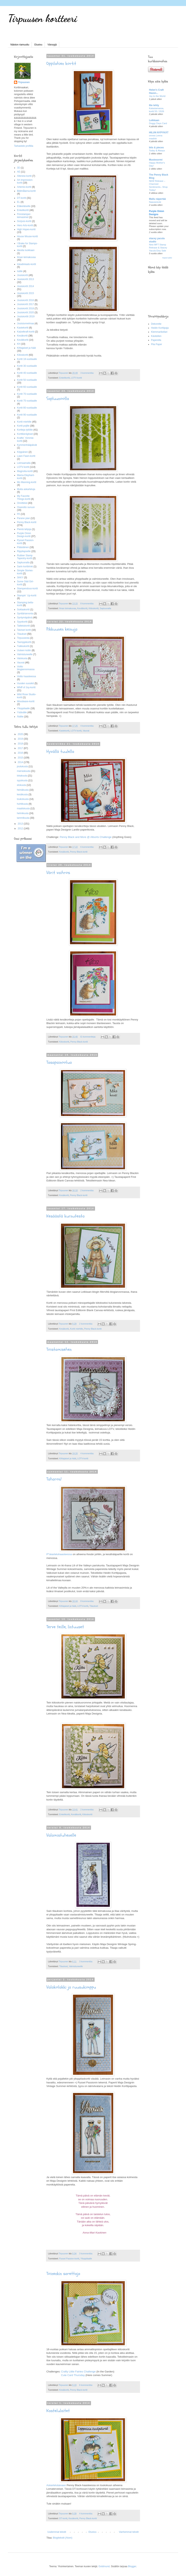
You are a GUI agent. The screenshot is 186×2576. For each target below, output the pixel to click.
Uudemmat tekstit (56, 2532)
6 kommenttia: (87, 847)
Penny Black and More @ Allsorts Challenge (86, 837)
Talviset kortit (24, 630)
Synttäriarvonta (25, 613)
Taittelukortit (23, 625)
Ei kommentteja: (88, 1036)
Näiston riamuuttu (19, 44)
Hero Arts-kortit (25, 225)
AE (18, 171)
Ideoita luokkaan (25, 250)
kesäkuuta (22, 794)
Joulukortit (22, 275)
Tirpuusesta (23, 638)
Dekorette (156, 323)
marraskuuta (24, 771)
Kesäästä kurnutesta (65, 1216)
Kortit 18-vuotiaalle (27, 359)
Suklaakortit (23, 609)
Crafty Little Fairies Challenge (78, 2371)
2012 (21, 828)
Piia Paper (156, 344)
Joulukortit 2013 (25, 279)
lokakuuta (22, 775)
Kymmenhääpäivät (27, 445)
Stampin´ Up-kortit (26, 595)
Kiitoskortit (94, 608)
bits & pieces (156, 147)
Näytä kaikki (167, 258)
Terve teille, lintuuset (65, 1627)
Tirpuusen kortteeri (42, 18)
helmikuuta (23, 813)
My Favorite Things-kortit (23, 497)
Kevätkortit (82, 608)
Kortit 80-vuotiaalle (27, 407)
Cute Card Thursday (73, 2375)
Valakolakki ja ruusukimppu (71, 1987)
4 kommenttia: (87, 726)
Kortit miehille (76, 1329)
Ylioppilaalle (86, 2258)
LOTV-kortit (76, 378)
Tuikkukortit (23, 646)
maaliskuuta (23, 808)
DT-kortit (63, 2518)
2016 (21, 752)
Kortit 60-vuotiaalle (27, 387)
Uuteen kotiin (24, 650)
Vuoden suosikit (25, 683)
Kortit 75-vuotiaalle (27, 400)
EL (18, 202)
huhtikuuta (23, 803)
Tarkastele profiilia (23, 146)
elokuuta (22, 785)
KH (18, 343)
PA (18, 514)
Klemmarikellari (159, 331)
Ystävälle (22, 712)
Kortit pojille (23, 425)
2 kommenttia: (87, 1190)
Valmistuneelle (76, 1966)
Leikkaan (154, 120)
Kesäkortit (64, 852)
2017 (21, 748)
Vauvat (86, 730)
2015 (21, 757)
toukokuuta (23, 799)
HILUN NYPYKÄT (158, 132)
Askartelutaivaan (56, 2485)
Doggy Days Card (158, 123)
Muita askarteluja (26, 489)
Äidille (20, 716)
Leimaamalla (24, 463)
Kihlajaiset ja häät (67, 1458)
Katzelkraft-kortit (25, 331)
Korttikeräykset (25, 434)
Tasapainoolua (59, 1062)
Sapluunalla (105, 608)
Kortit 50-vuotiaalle (27, 380)
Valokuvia (22, 658)
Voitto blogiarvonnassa (25, 668)
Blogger (132, 2566)
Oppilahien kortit (61, 63)
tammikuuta (23, 817)
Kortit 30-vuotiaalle (27, 366)
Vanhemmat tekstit (129, 2532)
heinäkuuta (23, 789)
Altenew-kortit (24, 176)
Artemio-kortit (24, 187)
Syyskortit (22, 621)
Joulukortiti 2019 (25, 316)
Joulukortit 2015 (25, 293)
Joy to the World (157, 96)
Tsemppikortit (24, 642)
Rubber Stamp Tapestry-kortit (24, 557)
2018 (21, 743)
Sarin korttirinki (25, 566)
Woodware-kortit (25, 701)
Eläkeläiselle (23, 206)
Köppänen (22, 452)
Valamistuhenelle (61, 1835)
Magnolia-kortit (25, 471)
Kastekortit (64, 730)
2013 (21, 823)
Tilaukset (93, 1606)
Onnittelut (22, 503)
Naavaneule (155, 202)
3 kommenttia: (87, 373)
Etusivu (38, 44)
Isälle (20, 271)
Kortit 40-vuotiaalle (27, 373)
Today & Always (157, 150)
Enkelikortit (64, 378)
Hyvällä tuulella (60, 751)
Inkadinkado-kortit (26, 264)
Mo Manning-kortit (26, 482)
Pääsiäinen (23, 547)
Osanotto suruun (26, 507)
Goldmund (103, 2566)
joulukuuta (22, 766)
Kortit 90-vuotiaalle (27, 414)
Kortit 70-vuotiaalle (27, 394)
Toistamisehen (59, 1349)
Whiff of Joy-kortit (26, 687)
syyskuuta (22, 780)
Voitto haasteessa (26, 676)
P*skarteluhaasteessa (59, 1554)
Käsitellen (156, 336)
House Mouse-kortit (27, 236)
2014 (21, 762)
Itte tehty (154, 105)
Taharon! (54, 1479)
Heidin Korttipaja (160, 327)
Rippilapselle (24, 551)
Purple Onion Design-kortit (24, 534)
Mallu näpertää (157, 199)
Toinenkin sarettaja (63, 2274)
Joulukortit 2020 (25, 312)
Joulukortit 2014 (25, 286)
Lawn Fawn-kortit (26, 456)
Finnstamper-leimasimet (24, 215)
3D (18, 167)
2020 (21, 734)
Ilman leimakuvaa (67, 608)
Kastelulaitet (58, 2411)
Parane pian (23, 518)
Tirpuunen (24, 82)
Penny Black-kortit (78, 852)
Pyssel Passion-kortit (69, 2258)
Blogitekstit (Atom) (62, 2537)
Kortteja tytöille (25, 429)
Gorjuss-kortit (24, 221)
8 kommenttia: (87, 603)
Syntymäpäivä (24, 617)
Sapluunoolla (57, 399)
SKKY (20, 577)
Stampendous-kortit (27, 588)
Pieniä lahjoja (24, 529)
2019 (21, 738)
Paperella (156, 340)
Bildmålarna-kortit (26, 191)
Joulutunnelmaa (25, 323)
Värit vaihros (58, 873)
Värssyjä (52, 44)
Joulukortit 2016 (25, 300)
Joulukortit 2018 (25, 308)
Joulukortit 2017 (25, 304)
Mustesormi (155, 159)
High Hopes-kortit (26, 229)
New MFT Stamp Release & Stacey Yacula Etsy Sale (158, 247)
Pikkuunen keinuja (61, 629)
